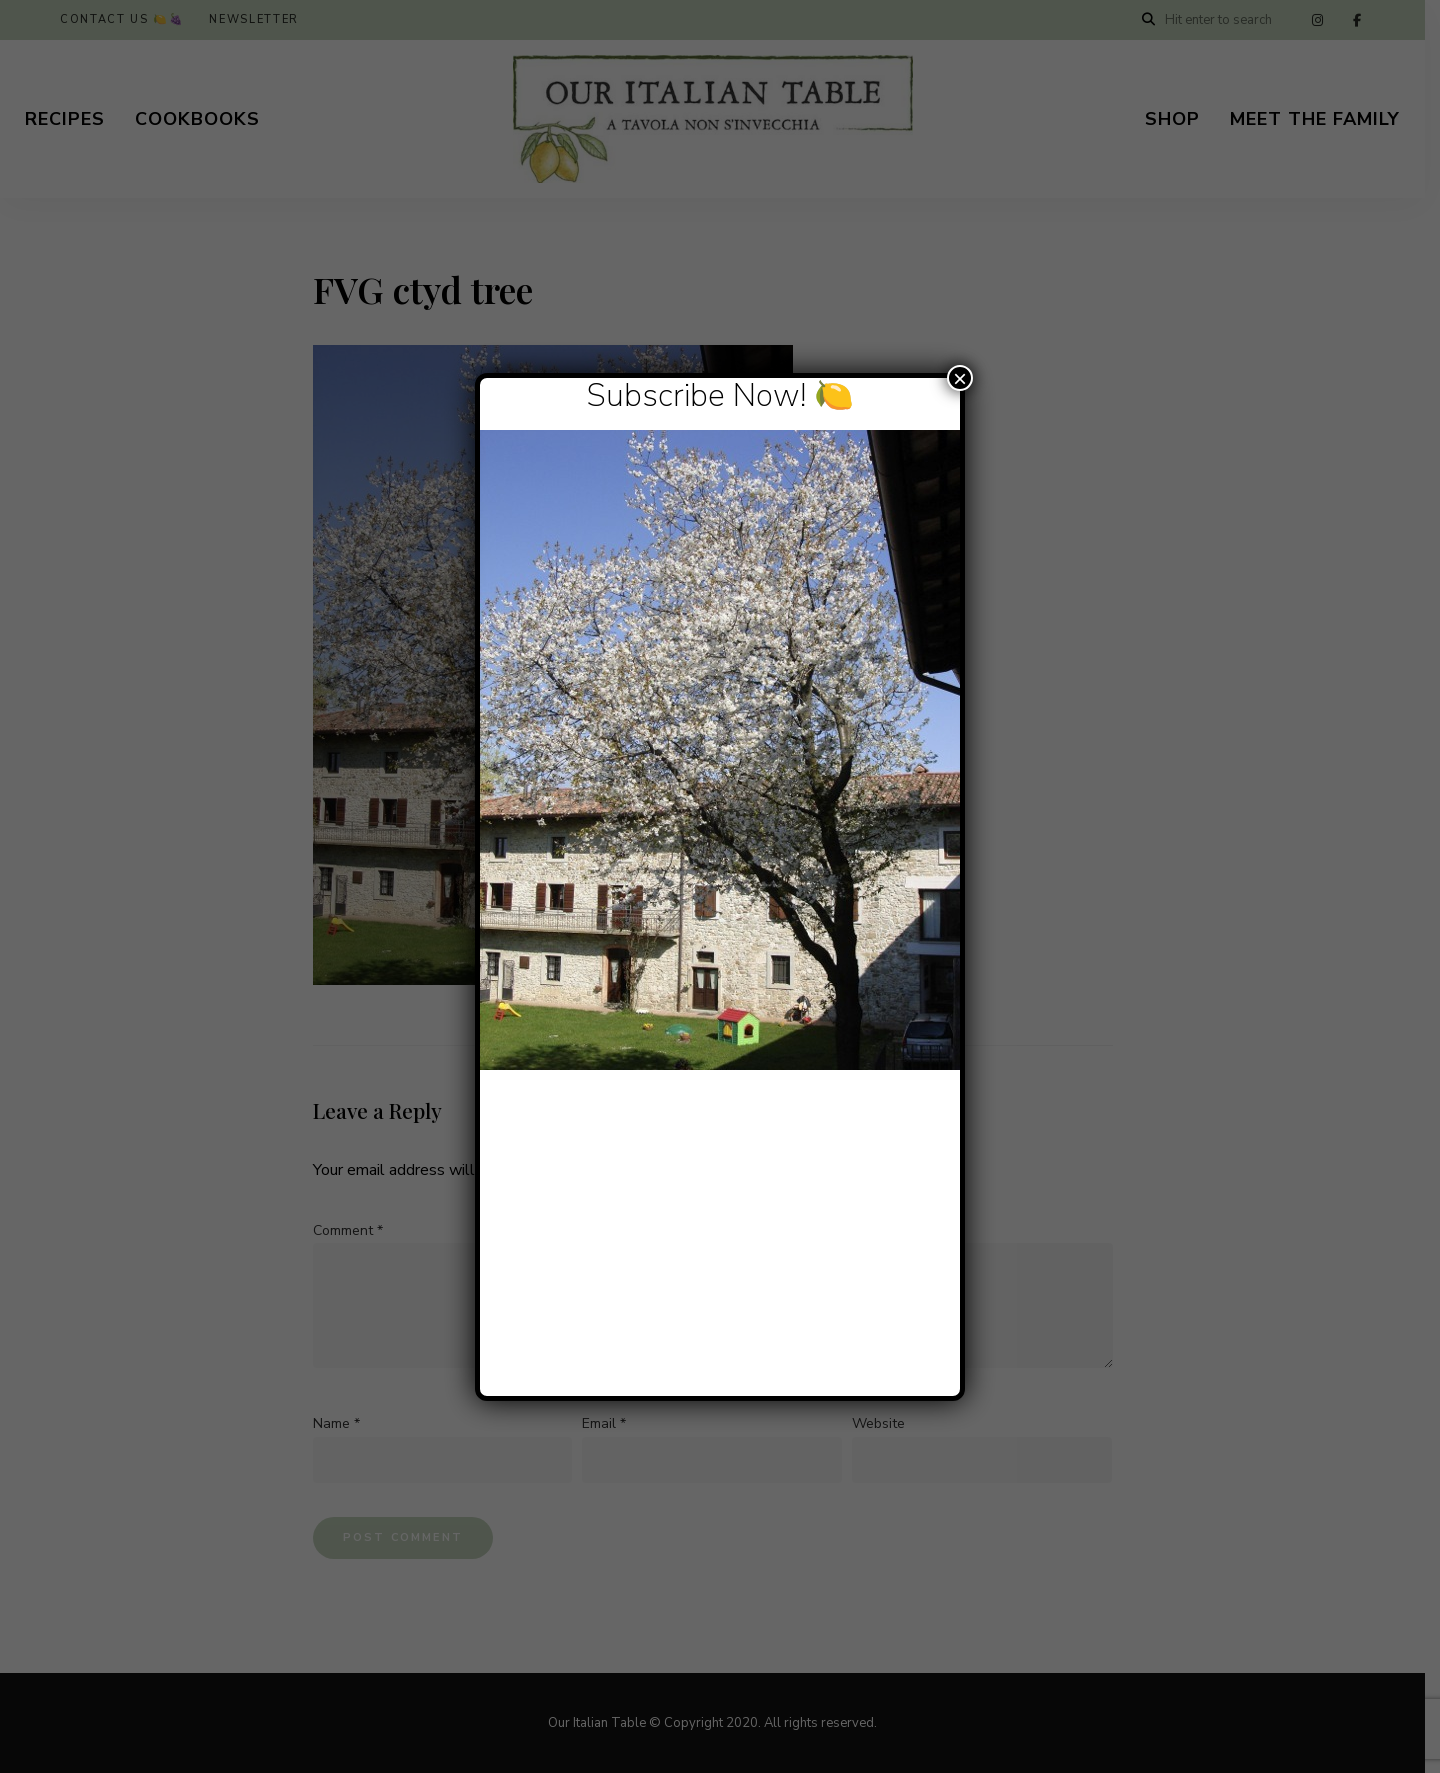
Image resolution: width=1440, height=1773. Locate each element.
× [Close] (960, 378)
